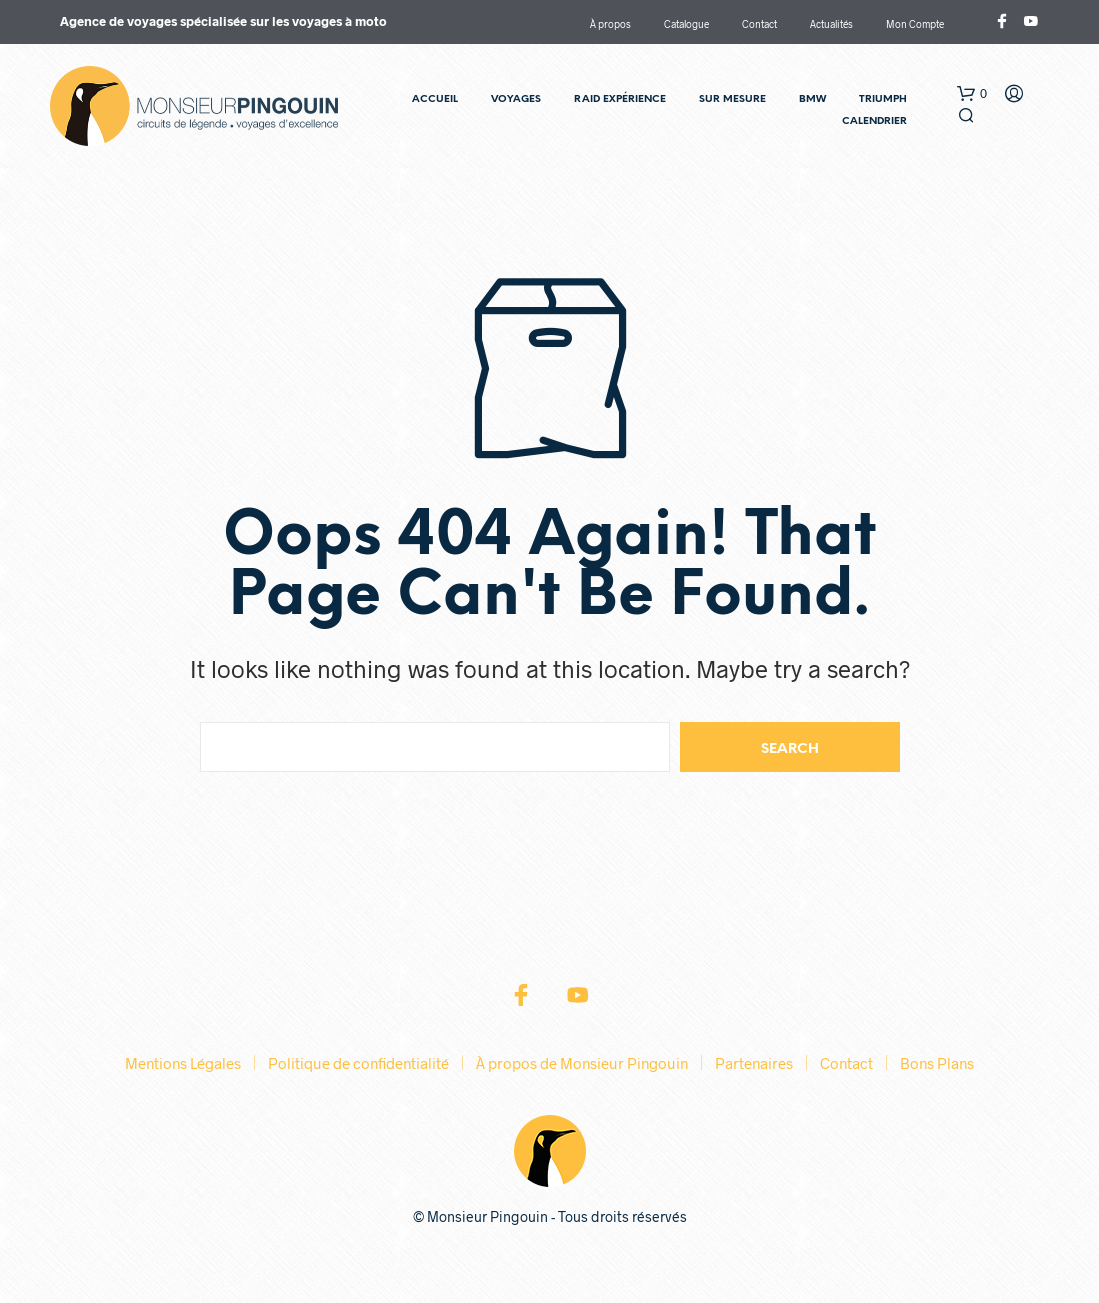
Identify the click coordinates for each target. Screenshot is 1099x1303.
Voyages (516, 99)
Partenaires (754, 1063)
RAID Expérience (620, 99)
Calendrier (874, 121)
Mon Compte (915, 24)
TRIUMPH (883, 99)
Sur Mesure (732, 99)
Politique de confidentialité (358, 1063)
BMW (812, 99)
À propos (610, 24)
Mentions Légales (183, 1063)
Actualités (831, 24)
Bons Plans (937, 1063)
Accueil (435, 99)
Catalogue (686, 24)
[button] (972, 94)
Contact (759, 24)
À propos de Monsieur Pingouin (582, 1063)
